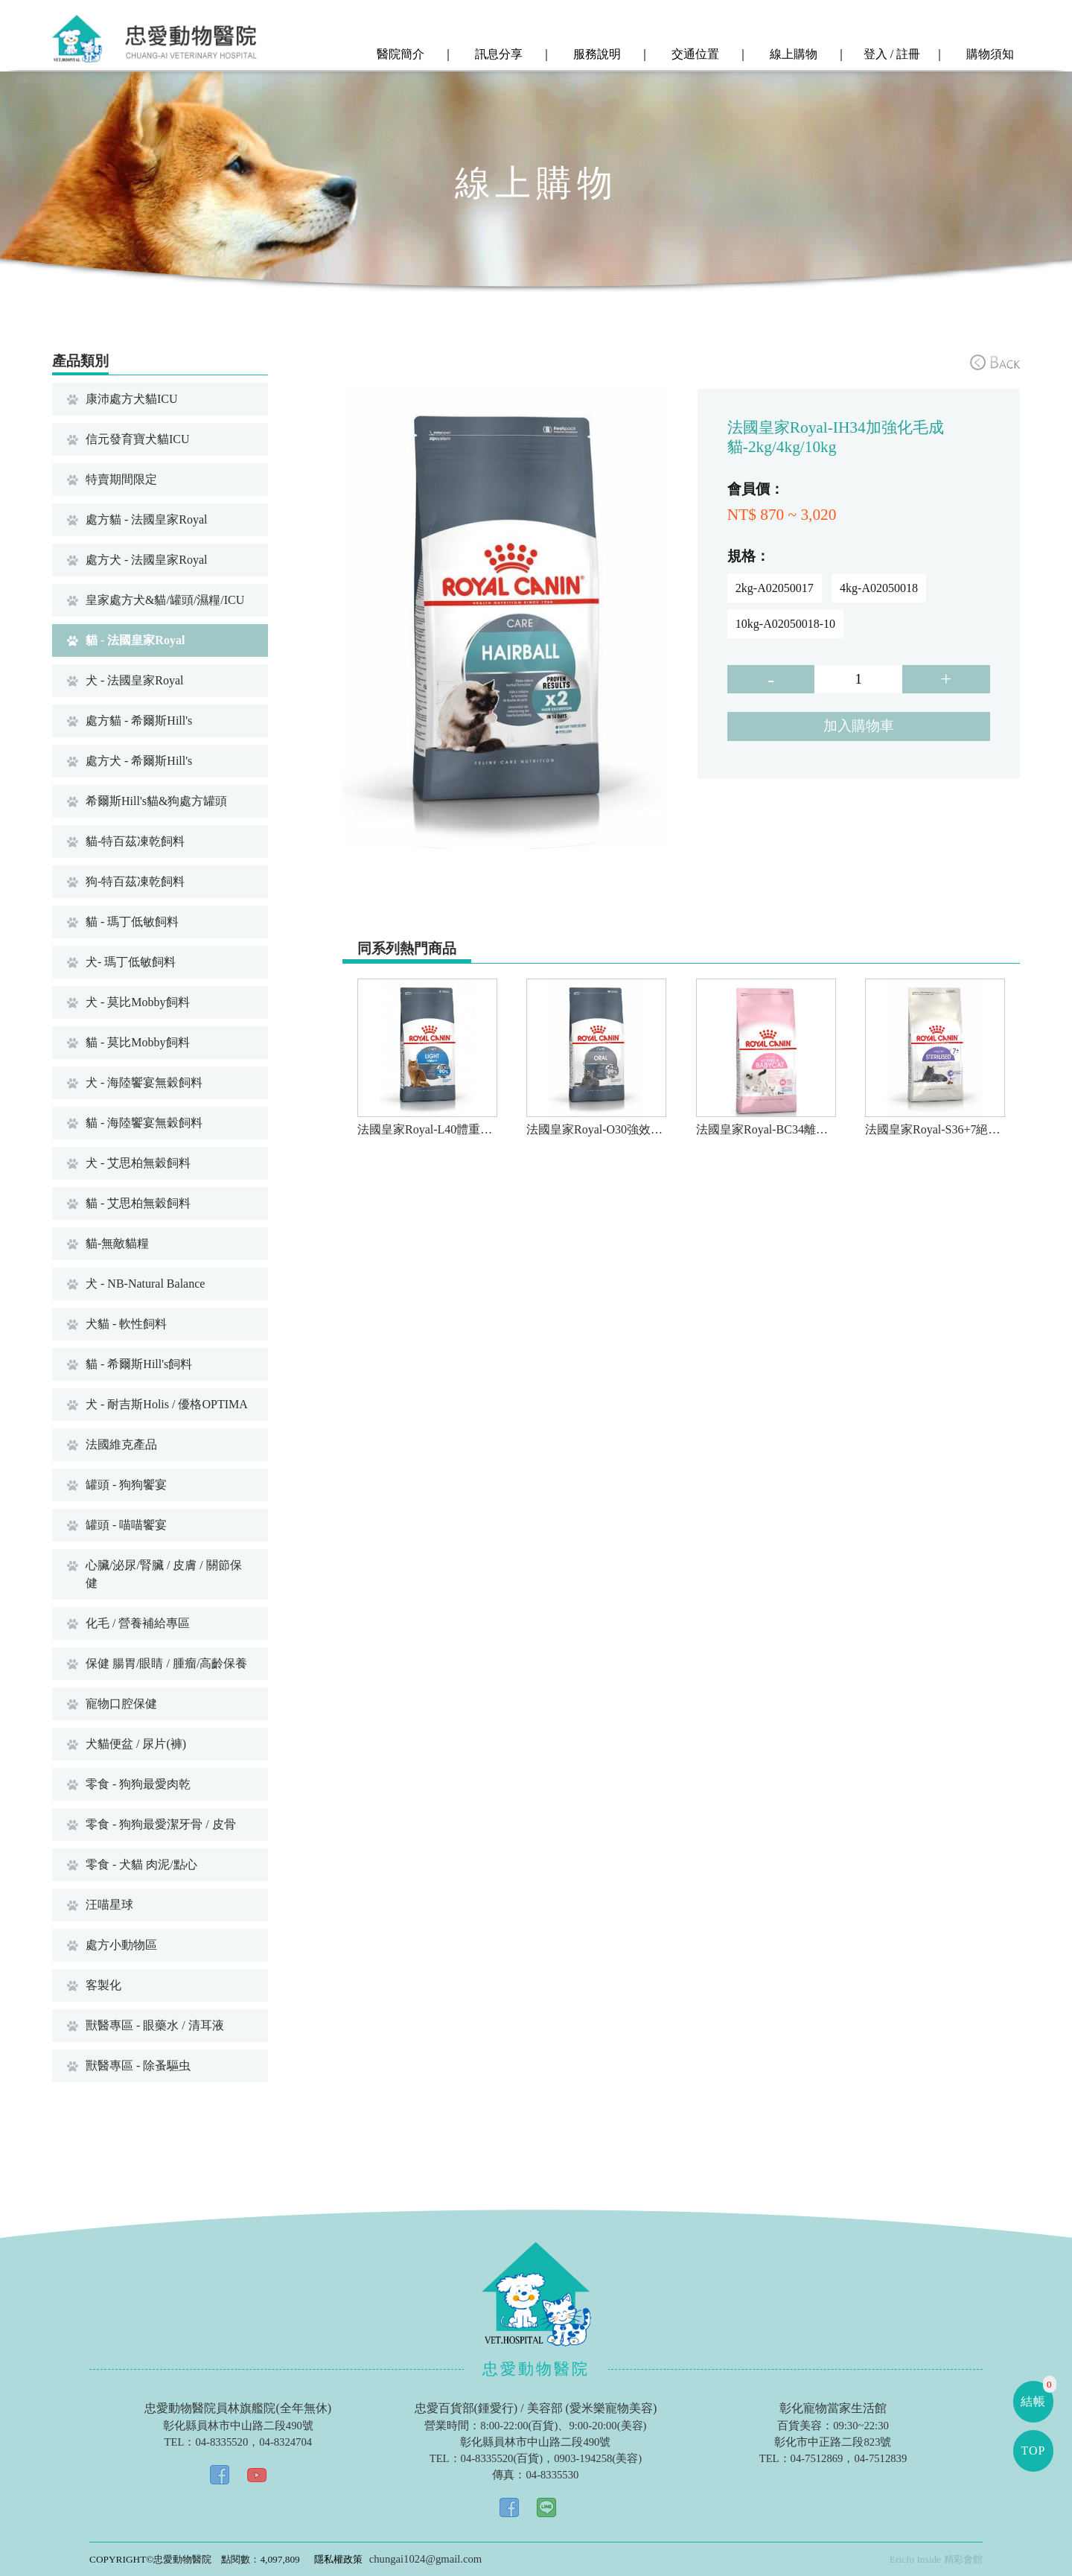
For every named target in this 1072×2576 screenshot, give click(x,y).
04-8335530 (552, 2475)
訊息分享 (497, 54)
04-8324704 (285, 2442)
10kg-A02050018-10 (785, 623)
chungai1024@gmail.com (425, 2559)
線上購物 (792, 54)
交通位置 (694, 54)
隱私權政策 (338, 2559)
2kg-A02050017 (775, 588)
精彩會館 (963, 2559)
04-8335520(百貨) (502, 2458)
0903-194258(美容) (598, 2458)
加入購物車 (858, 726)
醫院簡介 (399, 54)
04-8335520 (221, 2442)
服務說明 (595, 54)
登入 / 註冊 (890, 54)
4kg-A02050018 (879, 588)
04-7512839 (880, 2458)
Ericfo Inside (915, 2559)
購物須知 (988, 54)
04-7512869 (817, 2458)
